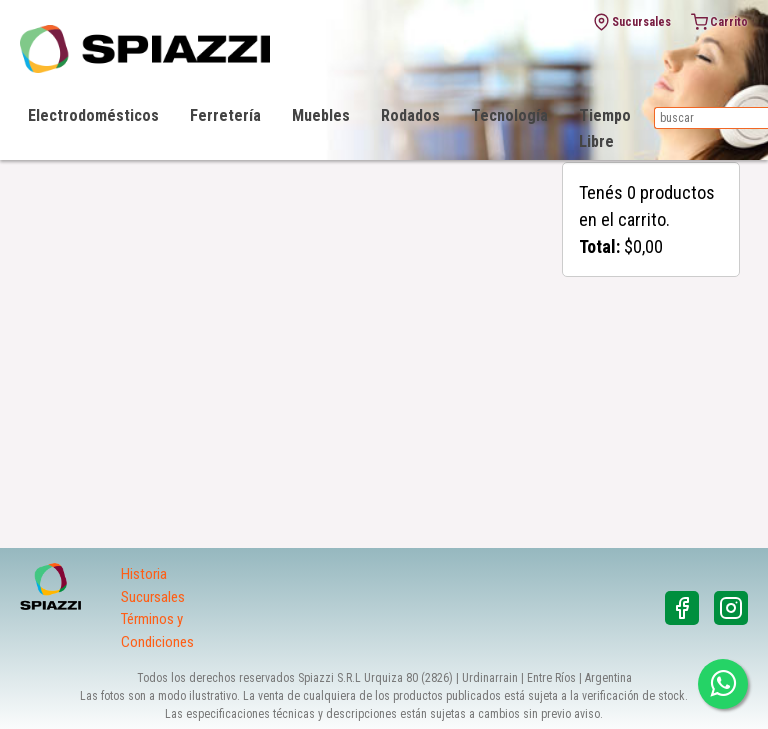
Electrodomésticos (93, 115)
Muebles (321, 115)
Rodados (410, 115)
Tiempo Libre (605, 128)
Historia (144, 574)
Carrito (719, 22)
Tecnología (509, 115)
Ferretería (225, 115)
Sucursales (632, 22)
